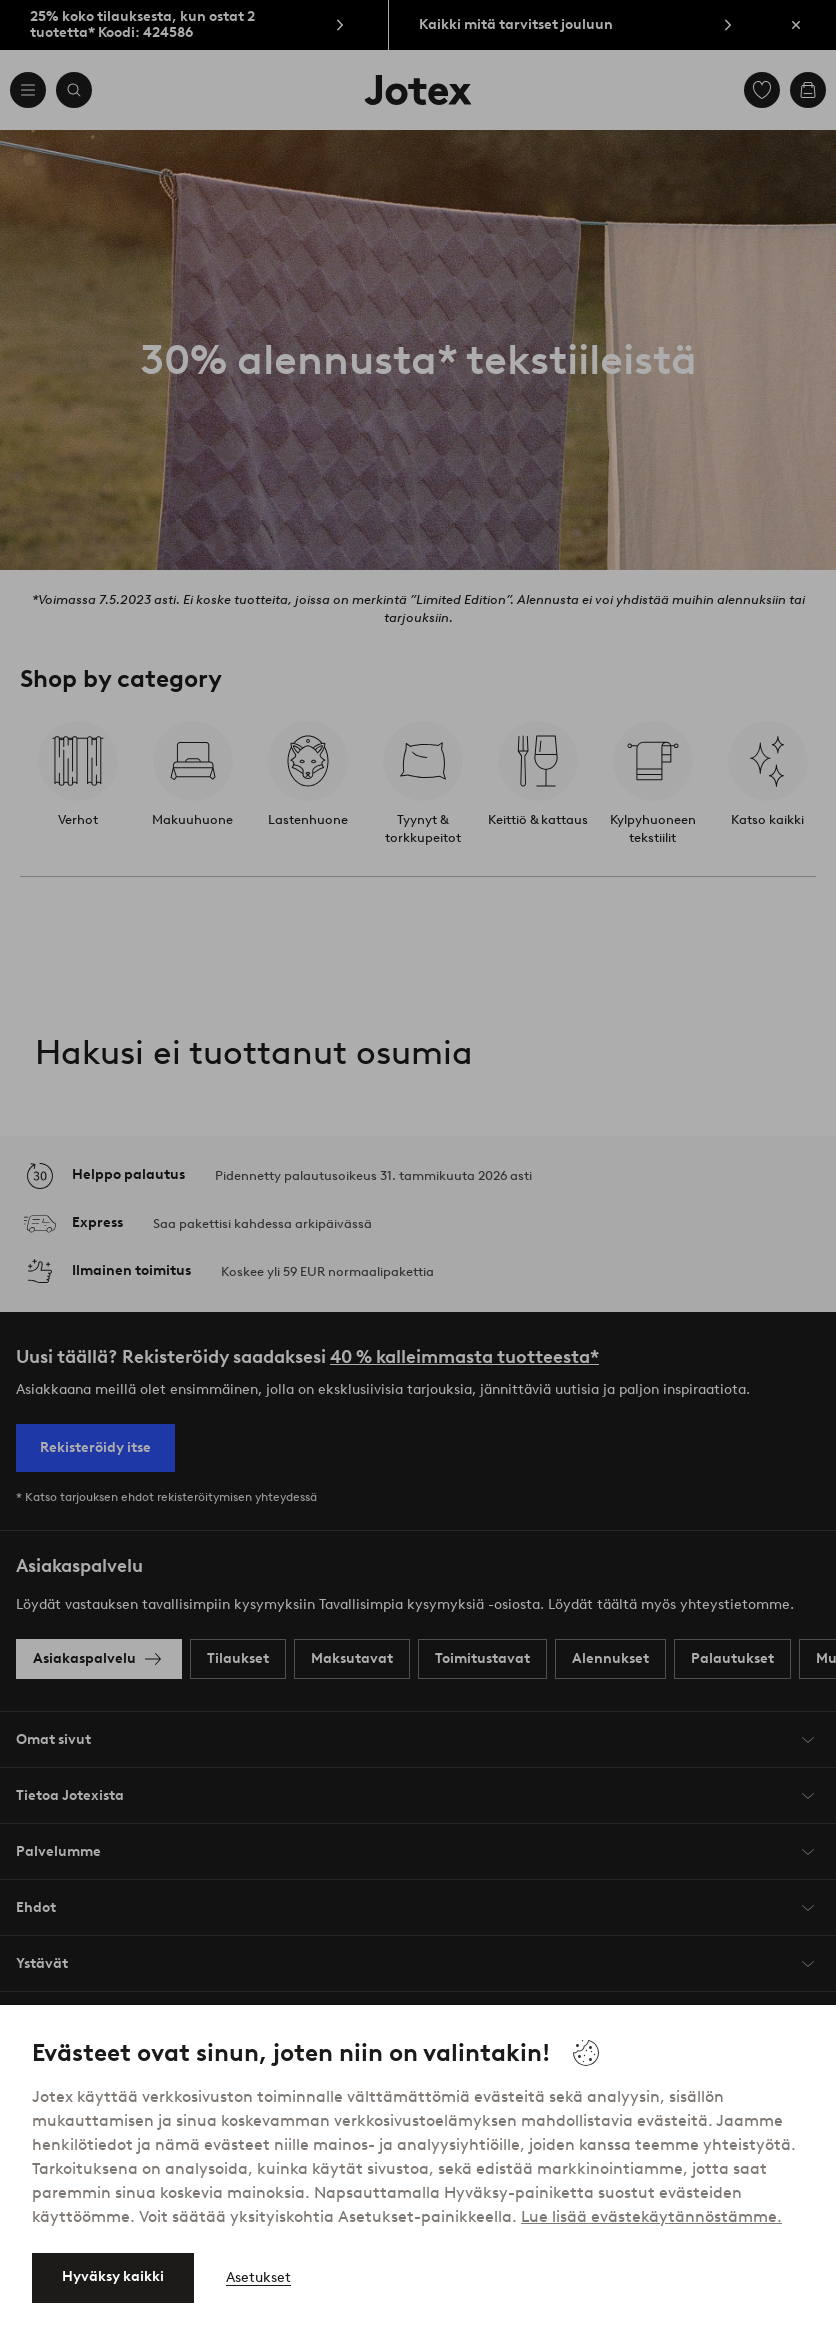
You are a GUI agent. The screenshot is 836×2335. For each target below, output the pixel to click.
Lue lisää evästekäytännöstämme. (651, 2216)
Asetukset (258, 2277)
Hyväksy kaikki (113, 2276)
